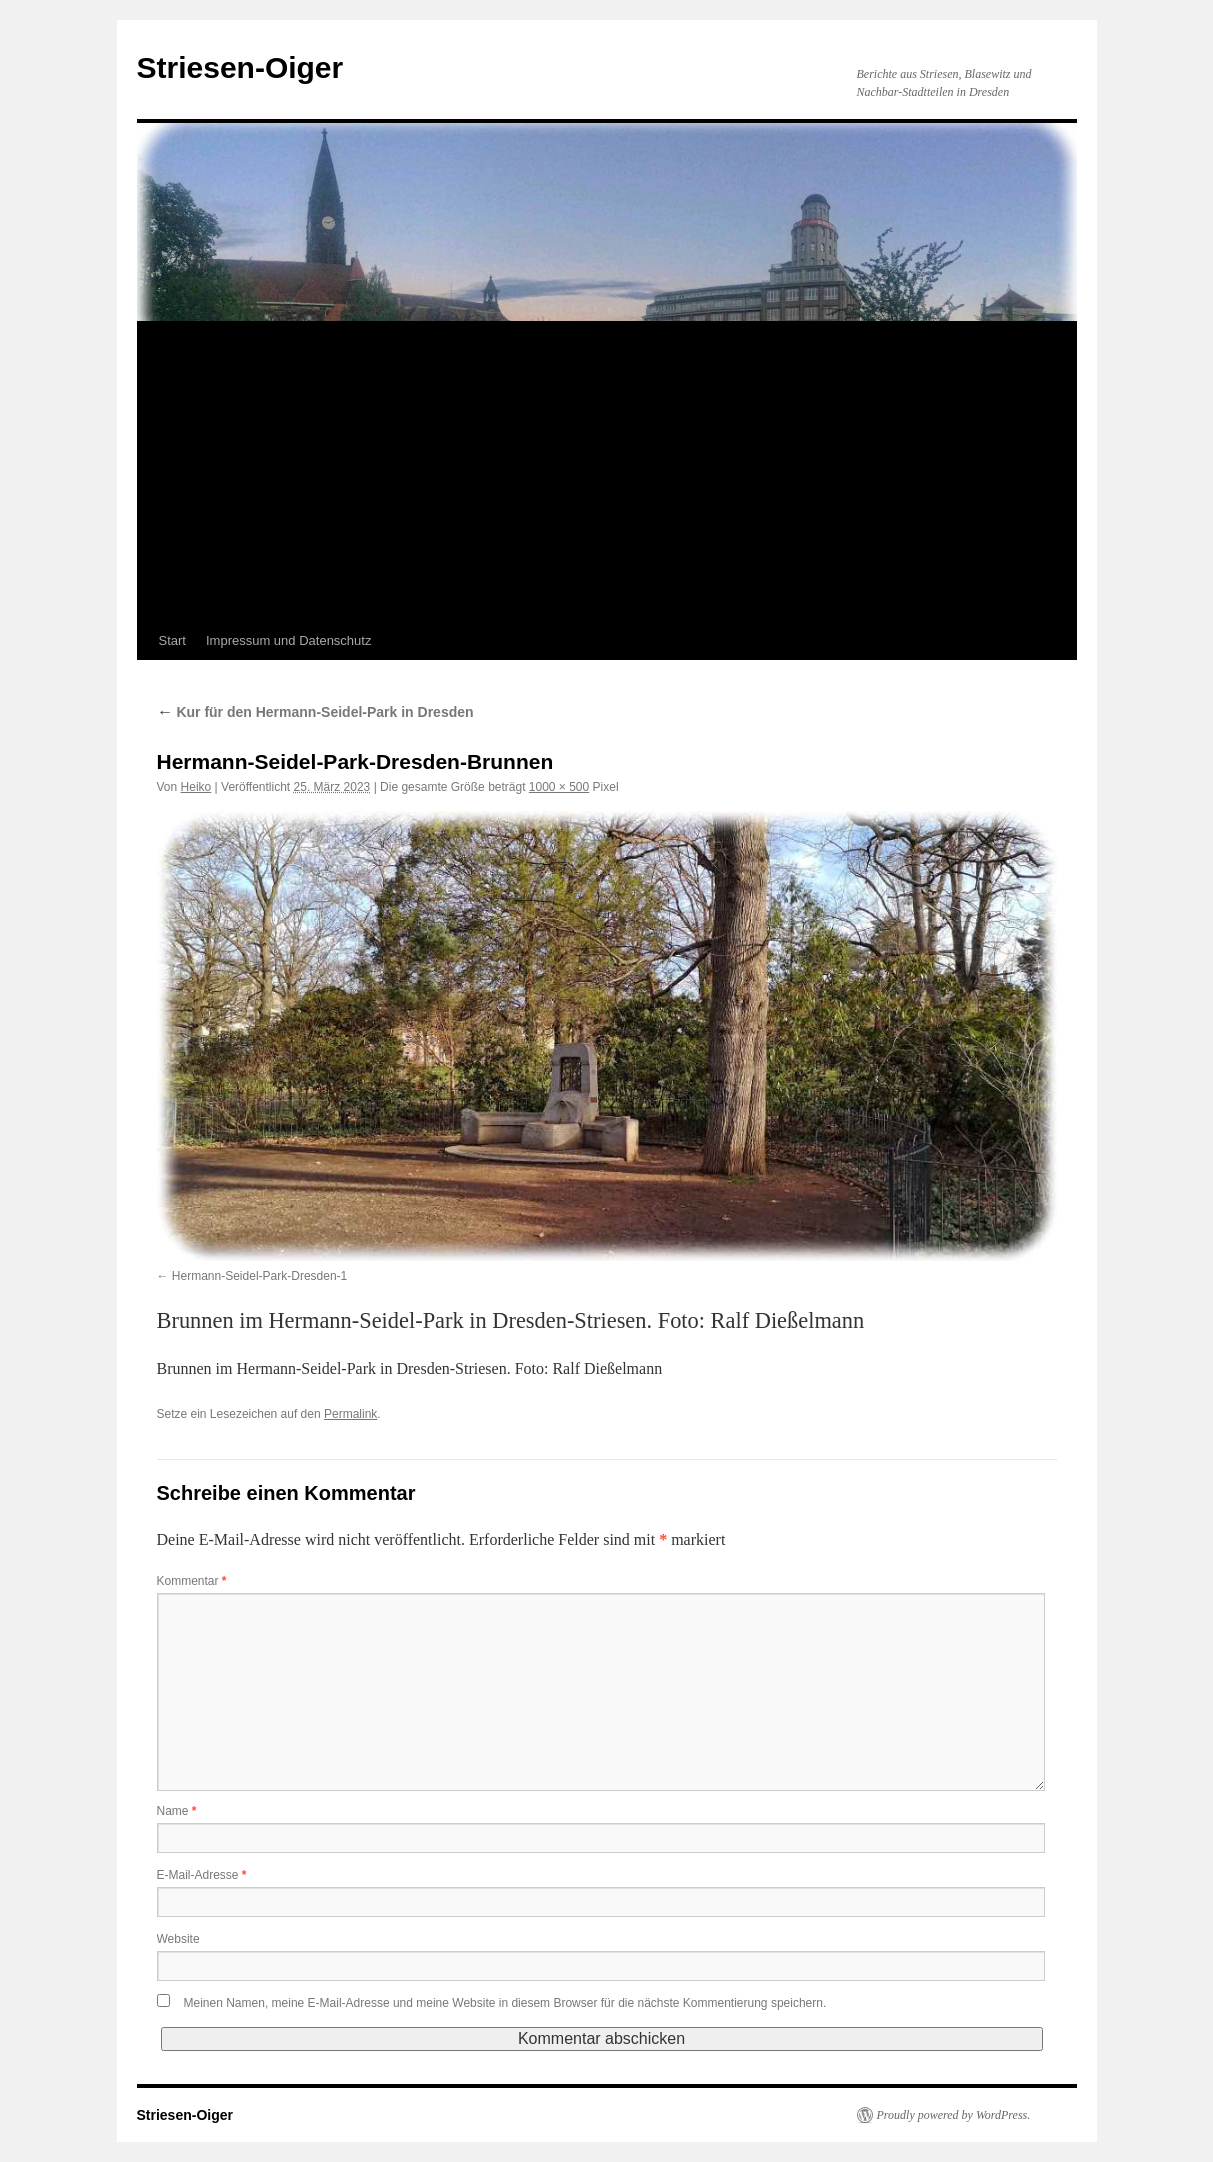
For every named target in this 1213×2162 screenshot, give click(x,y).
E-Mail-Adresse (202, 1875)
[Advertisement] (607, 472)
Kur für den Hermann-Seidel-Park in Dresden (315, 712)
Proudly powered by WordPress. (954, 2115)
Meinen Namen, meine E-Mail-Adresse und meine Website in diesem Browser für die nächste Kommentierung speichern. (505, 2003)
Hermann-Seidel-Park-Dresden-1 (259, 1276)
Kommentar (192, 1581)
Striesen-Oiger (240, 67)
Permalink (350, 1414)
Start (172, 640)
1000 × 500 (559, 787)
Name (177, 1811)
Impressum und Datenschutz (288, 640)
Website (178, 1939)
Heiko (196, 787)
